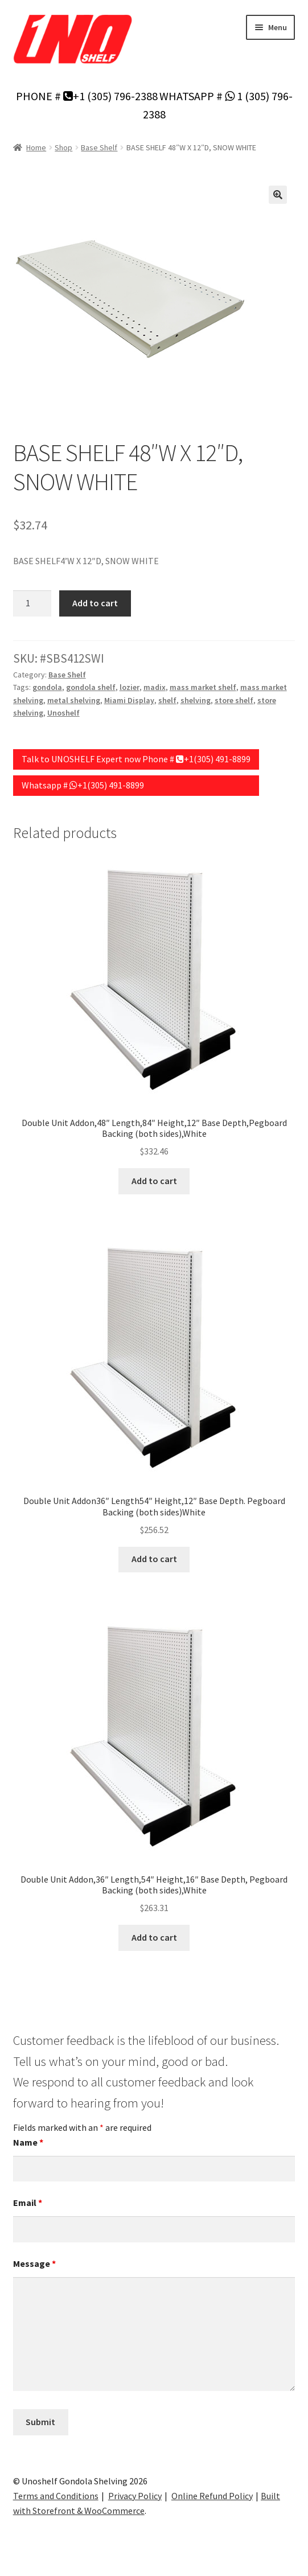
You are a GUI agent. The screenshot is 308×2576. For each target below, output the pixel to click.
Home (36, 147)
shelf (167, 700)
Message (34, 2263)
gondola (47, 687)
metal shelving (73, 700)
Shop (63, 147)
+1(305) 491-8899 (213, 759)
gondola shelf (91, 687)
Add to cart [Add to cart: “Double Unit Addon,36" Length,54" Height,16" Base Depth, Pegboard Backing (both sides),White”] (154, 1937)
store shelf (234, 700)
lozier (129, 687)
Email (27, 2202)
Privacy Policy (135, 2495)
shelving (195, 700)
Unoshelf (63, 713)
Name (28, 2142)
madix (154, 687)
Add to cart (95, 603)
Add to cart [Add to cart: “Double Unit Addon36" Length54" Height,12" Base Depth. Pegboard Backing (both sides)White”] (154, 1558)
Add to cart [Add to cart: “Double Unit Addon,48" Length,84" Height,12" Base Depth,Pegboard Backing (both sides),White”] (154, 1180)
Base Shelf (99, 147)
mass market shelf (203, 687)
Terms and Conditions (55, 2495)
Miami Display (129, 700)
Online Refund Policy (212, 2495)
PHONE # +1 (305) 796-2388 (87, 96)
